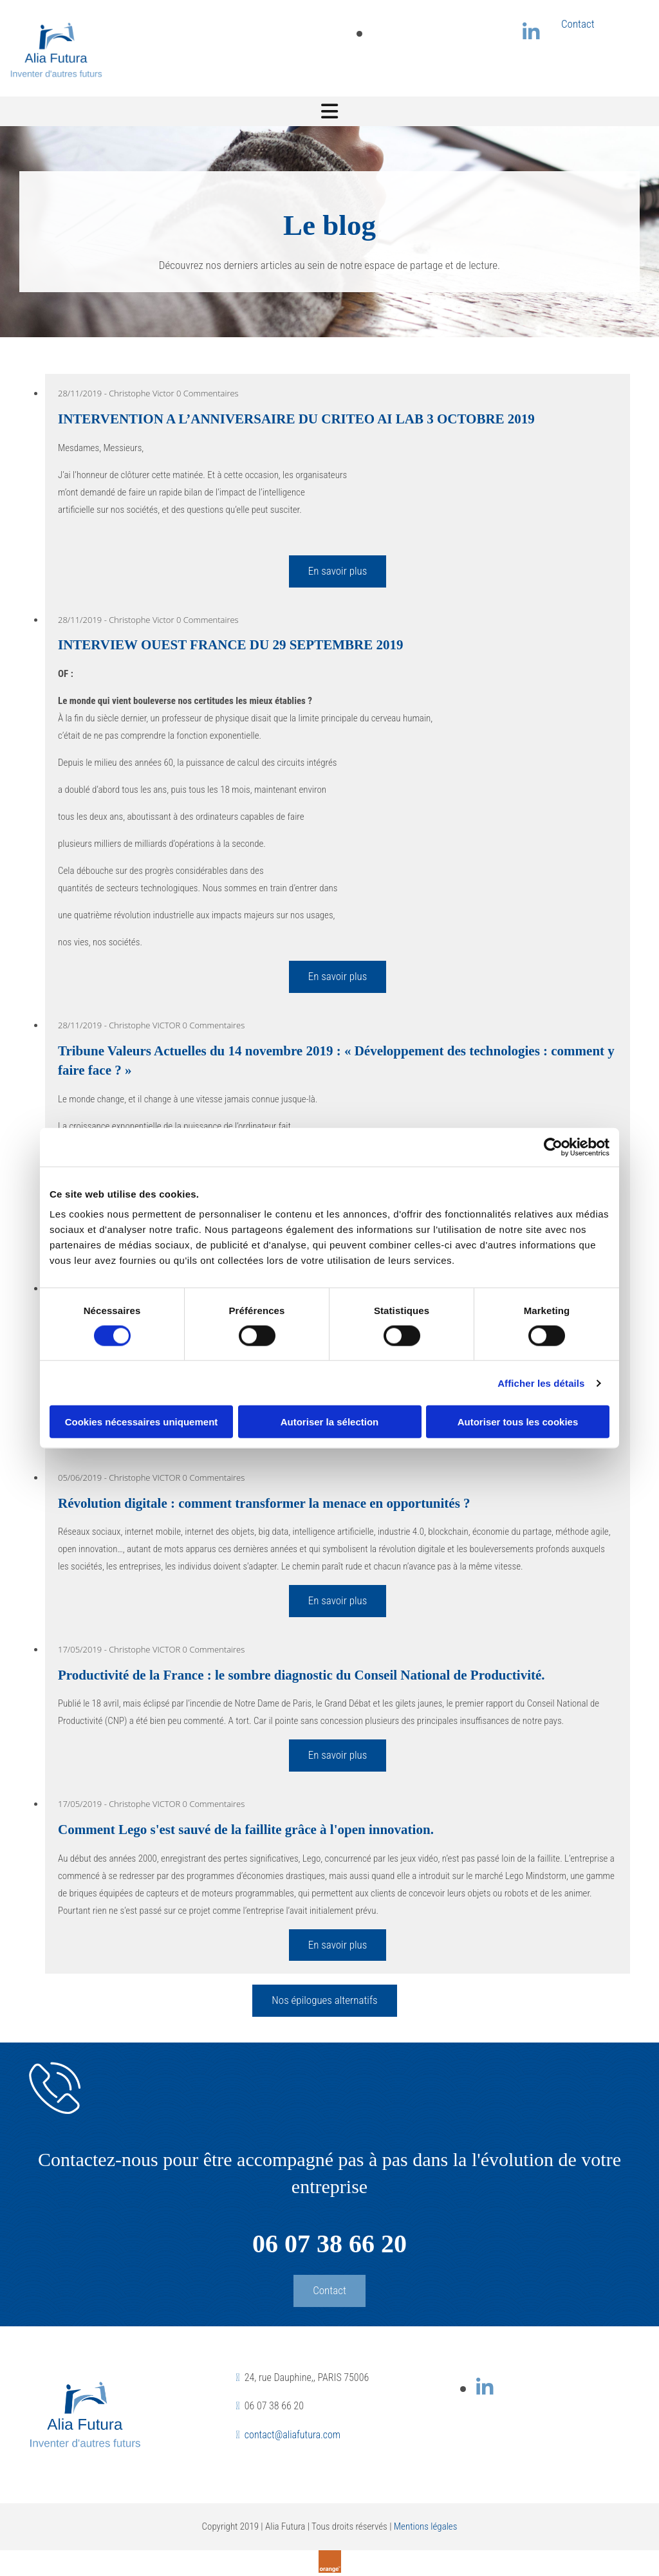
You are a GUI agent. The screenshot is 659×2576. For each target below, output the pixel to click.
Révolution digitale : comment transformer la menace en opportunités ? (264, 1503)
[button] (324, 2001)
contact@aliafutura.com (292, 2435)
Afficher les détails (540, 1382)
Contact (578, 23)
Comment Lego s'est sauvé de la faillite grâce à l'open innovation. (246, 1829)
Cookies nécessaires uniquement (141, 1421)
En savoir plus (337, 570)
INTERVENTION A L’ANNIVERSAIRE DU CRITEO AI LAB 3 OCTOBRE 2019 (296, 419)
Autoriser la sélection (330, 1421)
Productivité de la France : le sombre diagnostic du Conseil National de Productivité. (301, 1675)
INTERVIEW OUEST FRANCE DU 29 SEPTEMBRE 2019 (230, 645)
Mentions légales (426, 2526)
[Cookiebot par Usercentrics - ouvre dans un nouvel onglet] (553, 1146)
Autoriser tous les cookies (518, 1421)
